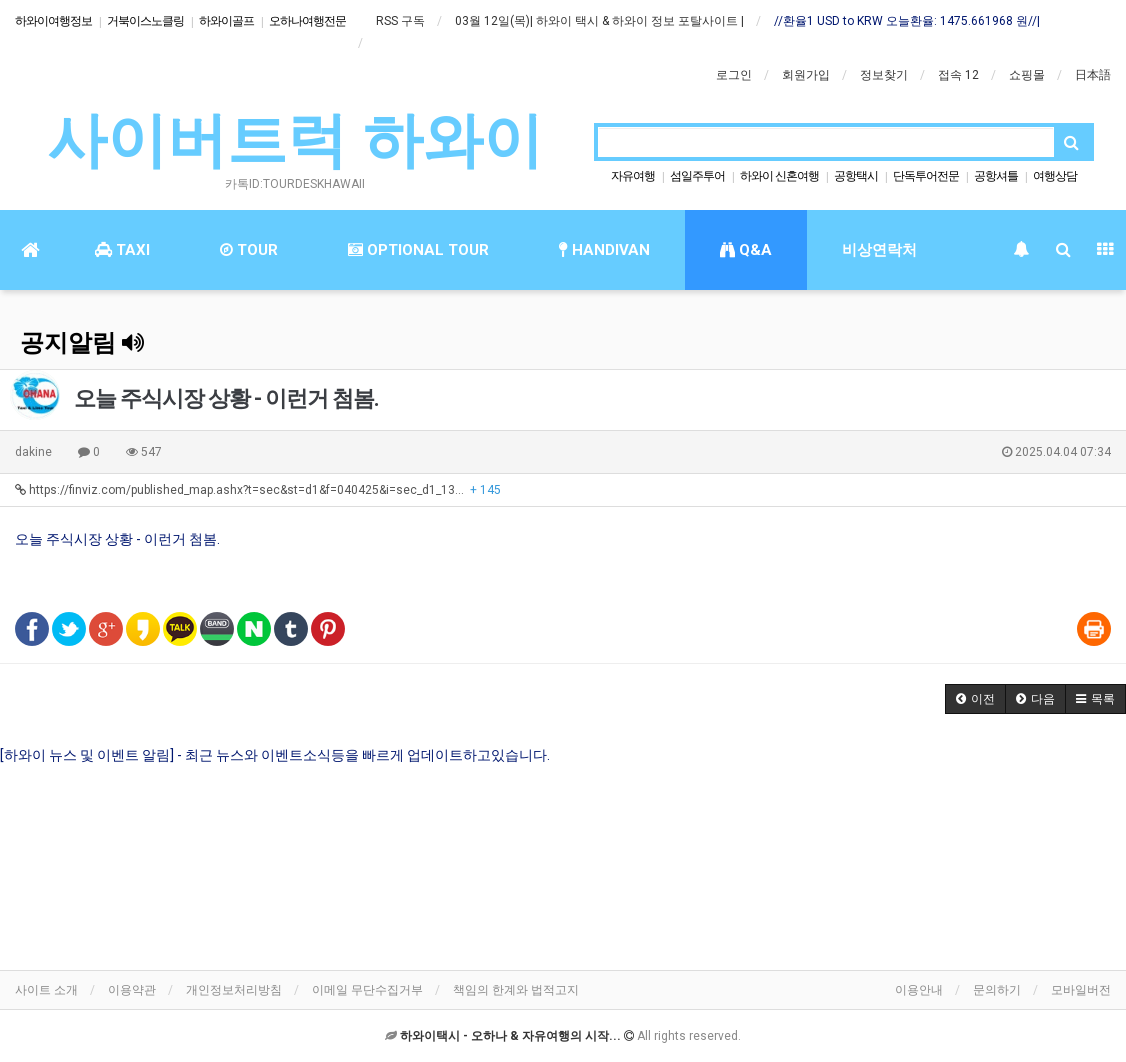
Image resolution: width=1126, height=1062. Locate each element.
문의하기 (997, 990)
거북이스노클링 (145, 21)
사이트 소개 (46, 990)
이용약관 (132, 990)
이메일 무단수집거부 (367, 990)
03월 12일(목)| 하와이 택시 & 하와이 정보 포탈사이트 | (599, 21)
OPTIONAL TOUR (418, 250)
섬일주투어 (697, 176)
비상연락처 (879, 250)
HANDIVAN (604, 250)
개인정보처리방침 (234, 990)
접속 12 (958, 75)
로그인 (734, 75)
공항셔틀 (996, 176)
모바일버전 (1081, 990)
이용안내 (919, 990)
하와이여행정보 (53, 21)
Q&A (746, 250)
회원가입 (806, 75)
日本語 (1093, 75)
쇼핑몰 (1027, 75)
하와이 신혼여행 (779, 176)
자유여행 (633, 176)
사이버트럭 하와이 (295, 140)
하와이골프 (226, 21)
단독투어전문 (926, 176)
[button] (975, 699)
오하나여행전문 (307, 21)
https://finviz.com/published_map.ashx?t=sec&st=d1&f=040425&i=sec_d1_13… (258, 490)
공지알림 (82, 343)
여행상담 (1055, 176)
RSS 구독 (400, 21)
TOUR (249, 250)
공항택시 (856, 176)
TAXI (122, 250)
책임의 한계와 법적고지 (516, 990)
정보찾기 (884, 75)
